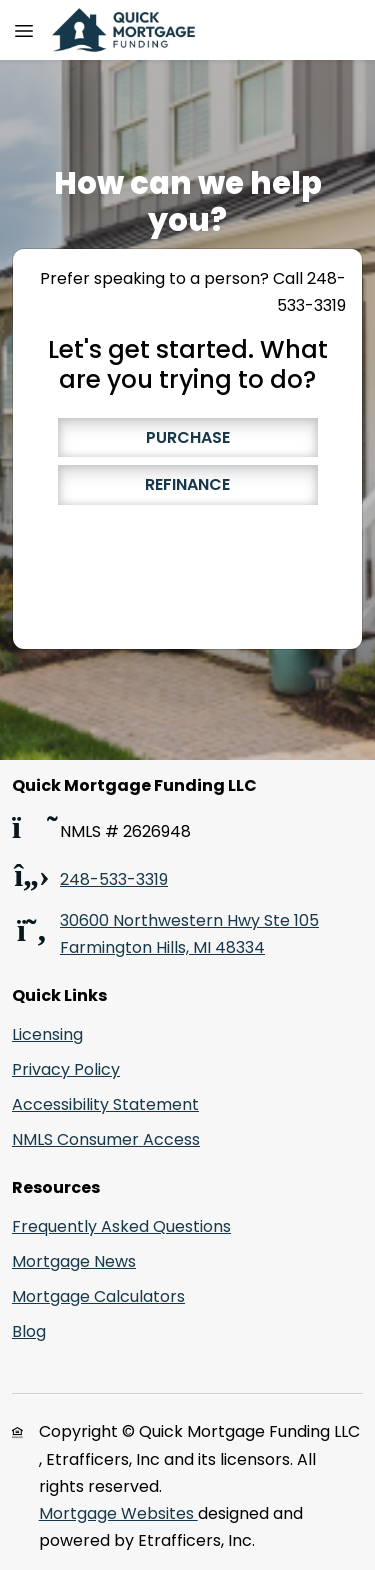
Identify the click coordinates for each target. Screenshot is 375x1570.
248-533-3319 (114, 879)
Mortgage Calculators (98, 1296)
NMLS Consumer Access (106, 1139)
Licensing (47, 1034)
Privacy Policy (66, 1069)
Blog (29, 1331)
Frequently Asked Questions (121, 1226)
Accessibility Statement (105, 1104)
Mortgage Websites (118, 1513)
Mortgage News (74, 1261)
